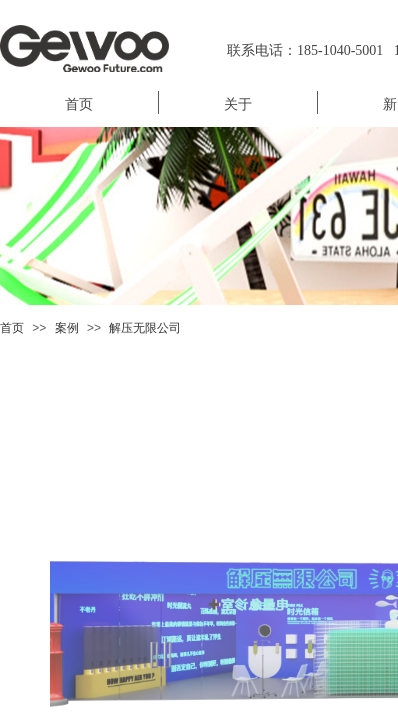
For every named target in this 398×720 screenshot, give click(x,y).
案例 (67, 328)
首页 (12, 328)
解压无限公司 (145, 328)
